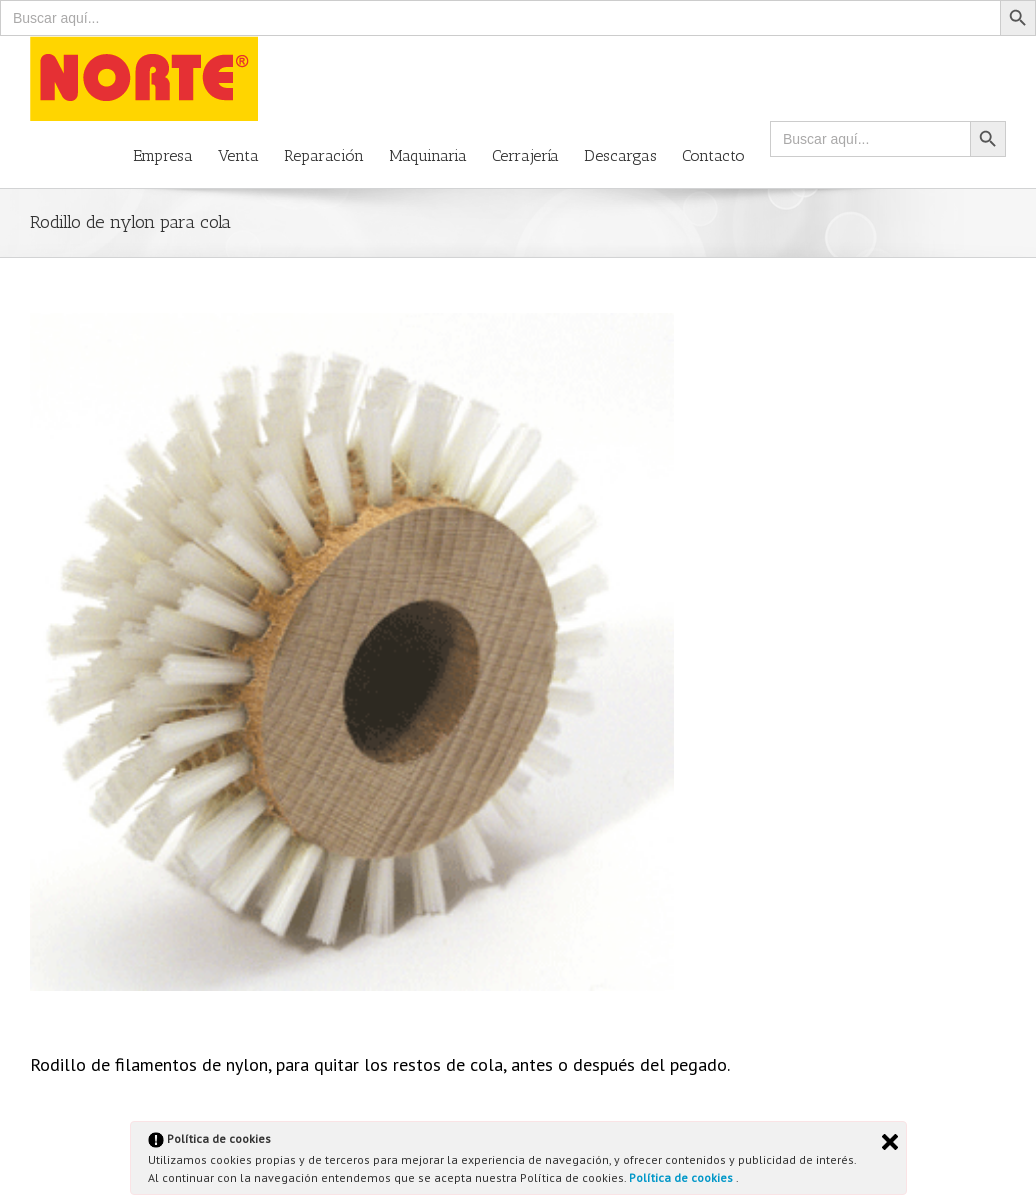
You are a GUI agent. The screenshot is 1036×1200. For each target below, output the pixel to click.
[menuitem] (175, 154)
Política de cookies (682, 1177)
